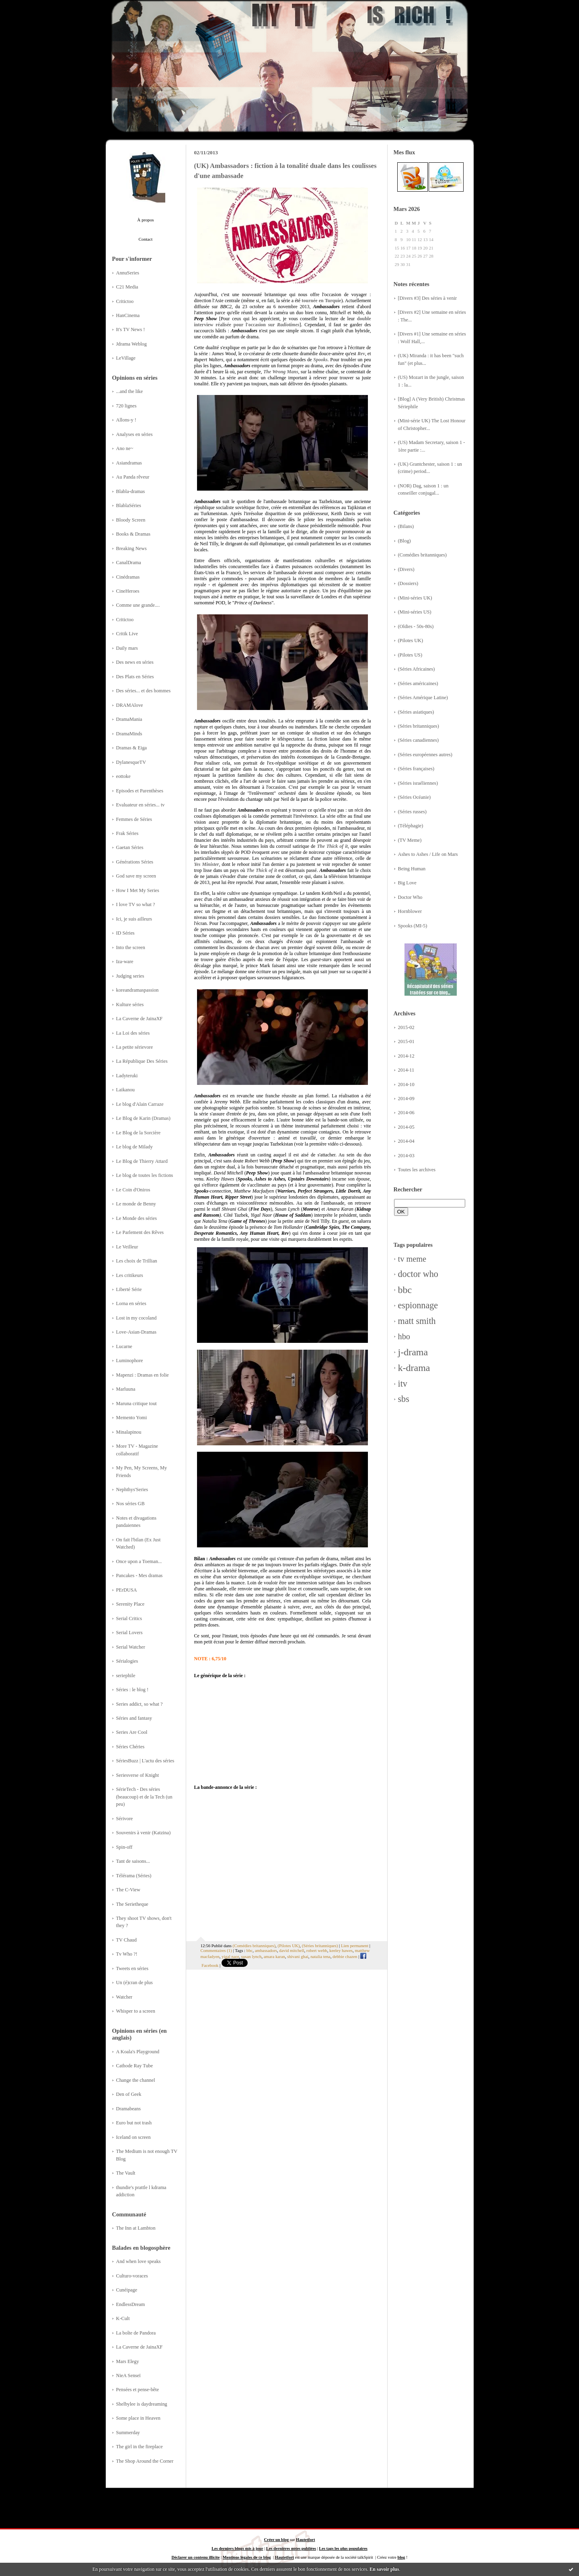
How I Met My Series (137, 890)
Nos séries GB (130, 1503)
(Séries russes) (412, 811)
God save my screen (136, 876)
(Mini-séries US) (414, 612)
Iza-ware (124, 961)
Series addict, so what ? (139, 1704)
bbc (405, 1290)
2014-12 (406, 1056)
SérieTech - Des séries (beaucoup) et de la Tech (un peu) (144, 1796)
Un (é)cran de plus (134, 1982)
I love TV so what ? (135, 904)
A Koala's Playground (138, 2051)
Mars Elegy (127, 2361)
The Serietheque (132, 1904)
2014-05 (406, 1127)
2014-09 (406, 1098)
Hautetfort (305, 2539)
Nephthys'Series (132, 1489)
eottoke (123, 776)
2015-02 (406, 1027)
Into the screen (130, 947)
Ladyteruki (127, 1075)
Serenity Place (130, 1604)
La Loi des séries (133, 1033)
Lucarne (124, 1346)
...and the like (129, 391)
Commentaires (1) (216, 1950)
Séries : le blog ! (132, 1689)
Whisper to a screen (135, 2011)
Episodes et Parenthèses (140, 791)
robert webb (316, 1950)
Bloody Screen (131, 520)
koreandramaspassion (137, 990)
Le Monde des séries (136, 1218)
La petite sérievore (134, 1047)
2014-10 (406, 1084)
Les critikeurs (129, 1275)
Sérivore (124, 1818)
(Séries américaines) (418, 683)
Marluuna (126, 1389)
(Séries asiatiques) (416, 712)
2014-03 (406, 1155)
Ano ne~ (124, 448)
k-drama (414, 1368)
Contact (146, 239)
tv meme (412, 1258)
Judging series (130, 976)
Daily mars (127, 648)
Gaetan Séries (130, 847)
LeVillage (126, 358)
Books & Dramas (133, 534)
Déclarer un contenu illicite (195, 2557)
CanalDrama (128, 562)
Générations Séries (135, 862)
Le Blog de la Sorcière (138, 1133)
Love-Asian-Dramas (136, 1332)
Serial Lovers (129, 1632)
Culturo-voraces (132, 2276)
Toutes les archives (417, 1169)
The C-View (128, 1890)
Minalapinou (129, 1432)
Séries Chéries (130, 1746)
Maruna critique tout (136, 1403)
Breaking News (131, 548)
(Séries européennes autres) (425, 754)
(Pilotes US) (410, 655)
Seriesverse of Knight (137, 1775)
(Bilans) (406, 526)
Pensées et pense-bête (137, 2389)
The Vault (126, 2173)
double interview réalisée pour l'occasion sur (282, 321)
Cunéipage (127, 2290)
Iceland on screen (133, 2137)
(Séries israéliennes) (418, 783)
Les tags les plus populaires (343, 2548)
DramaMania (129, 719)
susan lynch (251, 1956)
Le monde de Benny (136, 1204)
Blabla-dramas (130, 491)
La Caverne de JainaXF (139, 1018)
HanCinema (128, 315)
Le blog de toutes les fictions (144, 1175)
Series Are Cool (132, 1732)
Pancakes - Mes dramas (139, 1575)
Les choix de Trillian (136, 1261)
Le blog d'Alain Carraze (140, 1104)
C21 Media (127, 287)
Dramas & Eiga (131, 748)
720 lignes (126, 406)
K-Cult (123, 2318)
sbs (403, 1399)
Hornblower (410, 911)
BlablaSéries (128, 505)
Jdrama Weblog (131, 344)
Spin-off (124, 1847)
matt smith (417, 1321)
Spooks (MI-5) (412, 926)
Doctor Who (410, 897)
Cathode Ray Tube (134, 2066)
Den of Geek (129, 2094)
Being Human (412, 869)
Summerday (128, 2432)
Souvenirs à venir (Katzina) (143, 1832)
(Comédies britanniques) (422, 555)
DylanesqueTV (131, 762)
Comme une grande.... (138, 605)
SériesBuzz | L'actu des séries (145, 1761)
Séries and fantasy (134, 1718)
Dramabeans (128, 2109)
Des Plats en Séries (135, 676)
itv (402, 1384)
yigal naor (230, 1956)
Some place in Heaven (138, 2418)
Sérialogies (127, 1661)
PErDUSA (126, 1590)
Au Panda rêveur (133, 477)
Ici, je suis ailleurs (134, 919)
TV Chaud (126, 1940)
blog (401, 2557)
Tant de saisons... (133, 1861)
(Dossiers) (408, 583)
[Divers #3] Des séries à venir (427, 298)
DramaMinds (129, 734)
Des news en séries (135, 662)
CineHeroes (128, 591)
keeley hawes (341, 1950)
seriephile (126, 1675)
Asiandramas (129, 463)
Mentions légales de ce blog (247, 2557)
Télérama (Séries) (134, 1875)
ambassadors (266, 1950)
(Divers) (406, 569)
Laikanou (125, 1090)
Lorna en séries (131, 1303)
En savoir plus (384, 2569)
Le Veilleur (127, 1247)
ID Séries (125, 933)
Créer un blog (276, 2539)
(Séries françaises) (416, 768)
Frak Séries (127, 833)
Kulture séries (130, 1004)
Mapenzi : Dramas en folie (142, 1375)
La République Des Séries (142, 1061)
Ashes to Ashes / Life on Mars (428, 854)
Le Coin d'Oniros (133, 1190)
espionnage (418, 1305)
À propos (145, 219)
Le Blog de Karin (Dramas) (143, 1118)
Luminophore (129, 1360)
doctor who (418, 1274)
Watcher (124, 1997)
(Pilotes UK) (410, 640)
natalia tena (320, 1956)
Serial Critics (129, 1618)
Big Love (407, 883)
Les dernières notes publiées (291, 2548)
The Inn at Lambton (136, 2228)
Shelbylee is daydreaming (141, 2404)
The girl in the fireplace (139, 2446)
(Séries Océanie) (414, 797)
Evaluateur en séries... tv (140, 805)
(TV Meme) (410, 840)
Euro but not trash (134, 2123)
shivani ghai (297, 1956)
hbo (404, 1336)
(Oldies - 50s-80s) (416, 626)
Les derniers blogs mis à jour (237, 2548)
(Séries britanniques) (418, 726)
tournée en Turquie (321, 300)
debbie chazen (345, 1956)
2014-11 (406, 1070)
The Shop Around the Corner (145, 2461)
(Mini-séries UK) (415, 598)
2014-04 (406, 1141)
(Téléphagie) (410, 826)
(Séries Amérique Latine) (423, 697)
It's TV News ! (130, 329)
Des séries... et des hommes (143, 691)
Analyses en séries (134, 434)
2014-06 (406, 1112)
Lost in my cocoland (136, 1318)
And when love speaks (138, 2261)
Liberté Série (129, 1289)
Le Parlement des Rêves (140, 1232)
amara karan (274, 1956)
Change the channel (135, 2080)
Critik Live (127, 633)
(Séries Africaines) (416, 669)
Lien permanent (354, 1945)
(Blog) (404, 541)
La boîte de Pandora (136, 2333)
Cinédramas (128, 577)
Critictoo (125, 301)
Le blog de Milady (134, 1147)
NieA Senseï (128, 2375)
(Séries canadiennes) (418, 740)
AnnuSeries (127, 273)
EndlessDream (130, 2304)
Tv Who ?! (127, 1954)
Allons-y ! (126, 420)
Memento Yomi (131, 1417)
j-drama (413, 1352)
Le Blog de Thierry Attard (142, 1161)
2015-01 (406, 1041)
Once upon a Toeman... (139, 1561)
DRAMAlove (129, 705)
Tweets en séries (132, 1968)
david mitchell (291, 1950)
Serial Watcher (130, 1647)
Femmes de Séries (134, 819)
